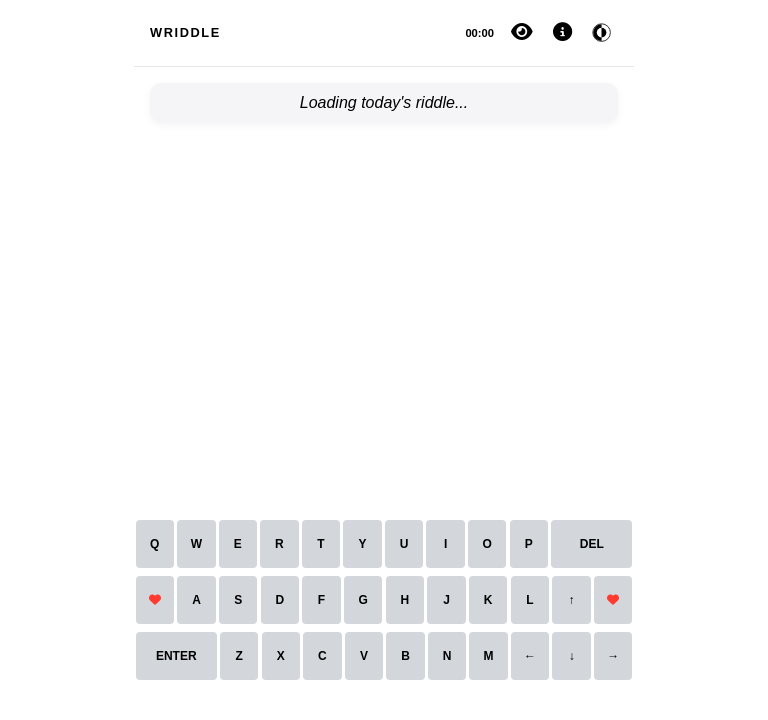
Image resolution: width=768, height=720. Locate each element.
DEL (592, 544)
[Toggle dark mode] (602, 33)
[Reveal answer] (522, 33)
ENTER (176, 656)
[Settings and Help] (562, 33)
